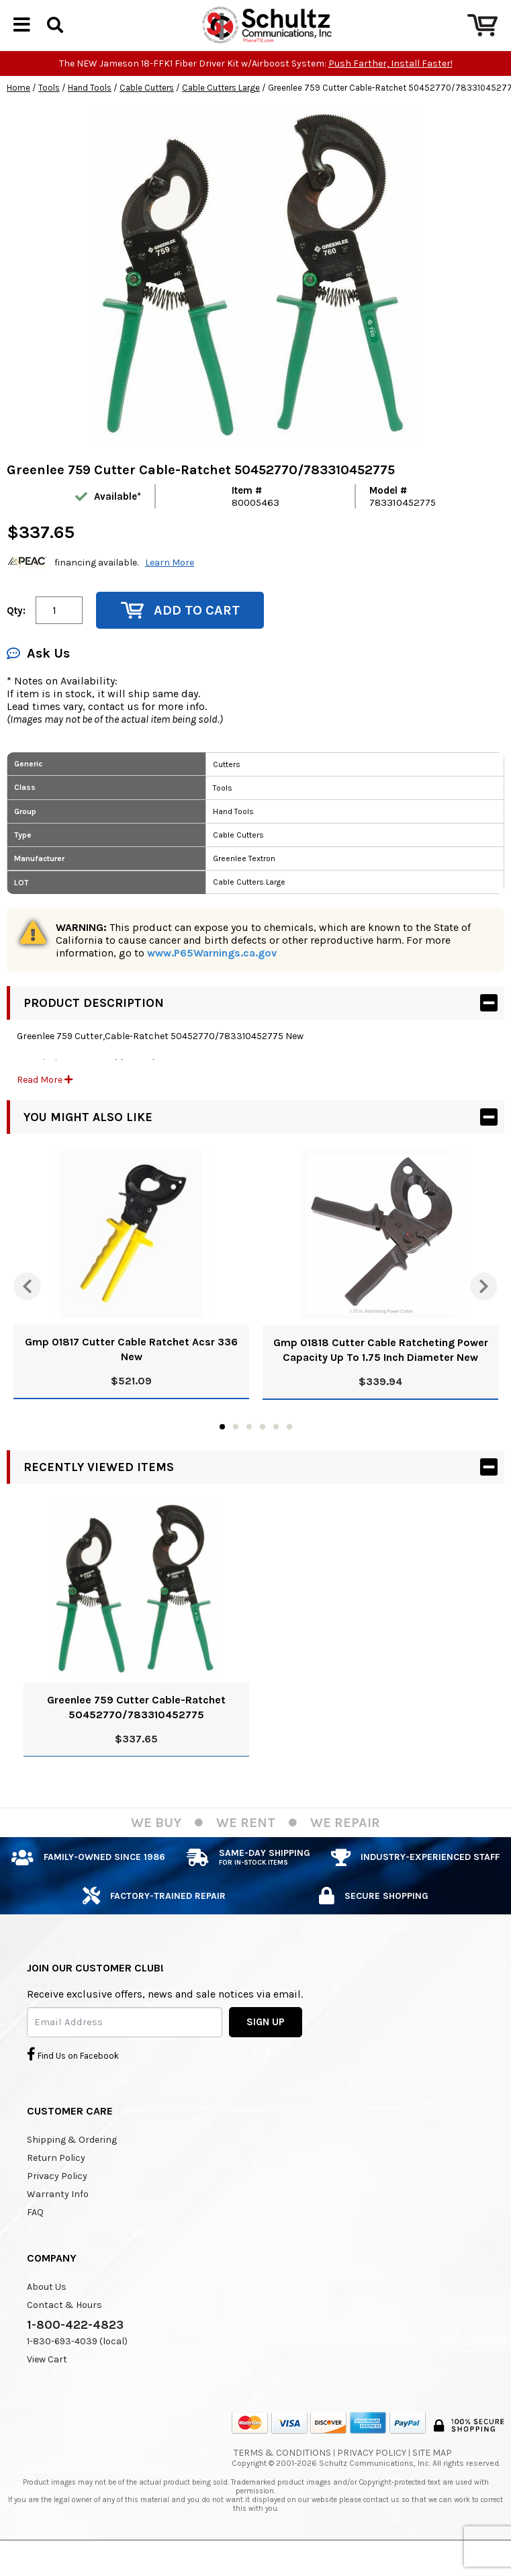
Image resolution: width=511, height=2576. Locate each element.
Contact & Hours (64, 2328)
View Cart (47, 2382)
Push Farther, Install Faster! (390, 86)
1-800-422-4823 (75, 2347)
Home (18, 110)
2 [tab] (235, 1449)
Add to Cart (180, 633)
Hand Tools (89, 110)
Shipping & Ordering (72, 2162)
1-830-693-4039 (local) (77, 2364)
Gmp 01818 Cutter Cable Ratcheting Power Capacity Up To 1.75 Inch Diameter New (380, 1372)
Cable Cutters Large (221, 110)
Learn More (169, 585)
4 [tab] (262, 1449)
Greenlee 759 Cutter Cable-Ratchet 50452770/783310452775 (136, 1730)
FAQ (35, 2235)
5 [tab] (276, 1449)
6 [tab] (289, 1449)
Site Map (432, 2475)
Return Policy (56, 2180)
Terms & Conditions (282, 2475)
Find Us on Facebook (73, 2077)
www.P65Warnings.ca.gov (212, 975)
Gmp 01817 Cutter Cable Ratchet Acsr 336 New (131, 1372)
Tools (49, 110)
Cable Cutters (147, 110)
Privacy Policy (57, 2199)
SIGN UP (265, 2045)
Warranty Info (58, 2217)
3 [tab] (249, 1449)
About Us (46, 2309)
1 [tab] (222, 1449)
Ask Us (38, 676)
